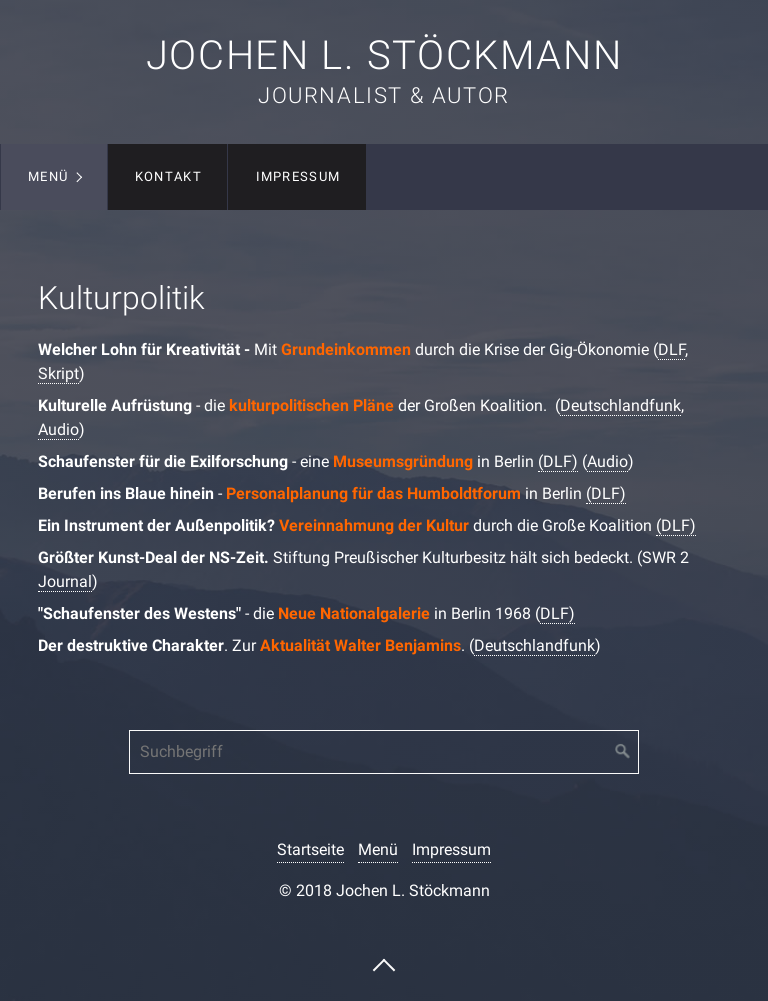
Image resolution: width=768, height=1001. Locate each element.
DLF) (557, 613)
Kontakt (168, 176)
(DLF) (558, 461)
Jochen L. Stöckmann (384, 55)
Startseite (310, 849)
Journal (65, 581)
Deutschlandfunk (620, 405)
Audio (58, 429)
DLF (671, 349)
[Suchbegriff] (384, 752)
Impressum (298, 176)
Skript (58, 373)
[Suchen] (623, 752)
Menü (48, 176)
